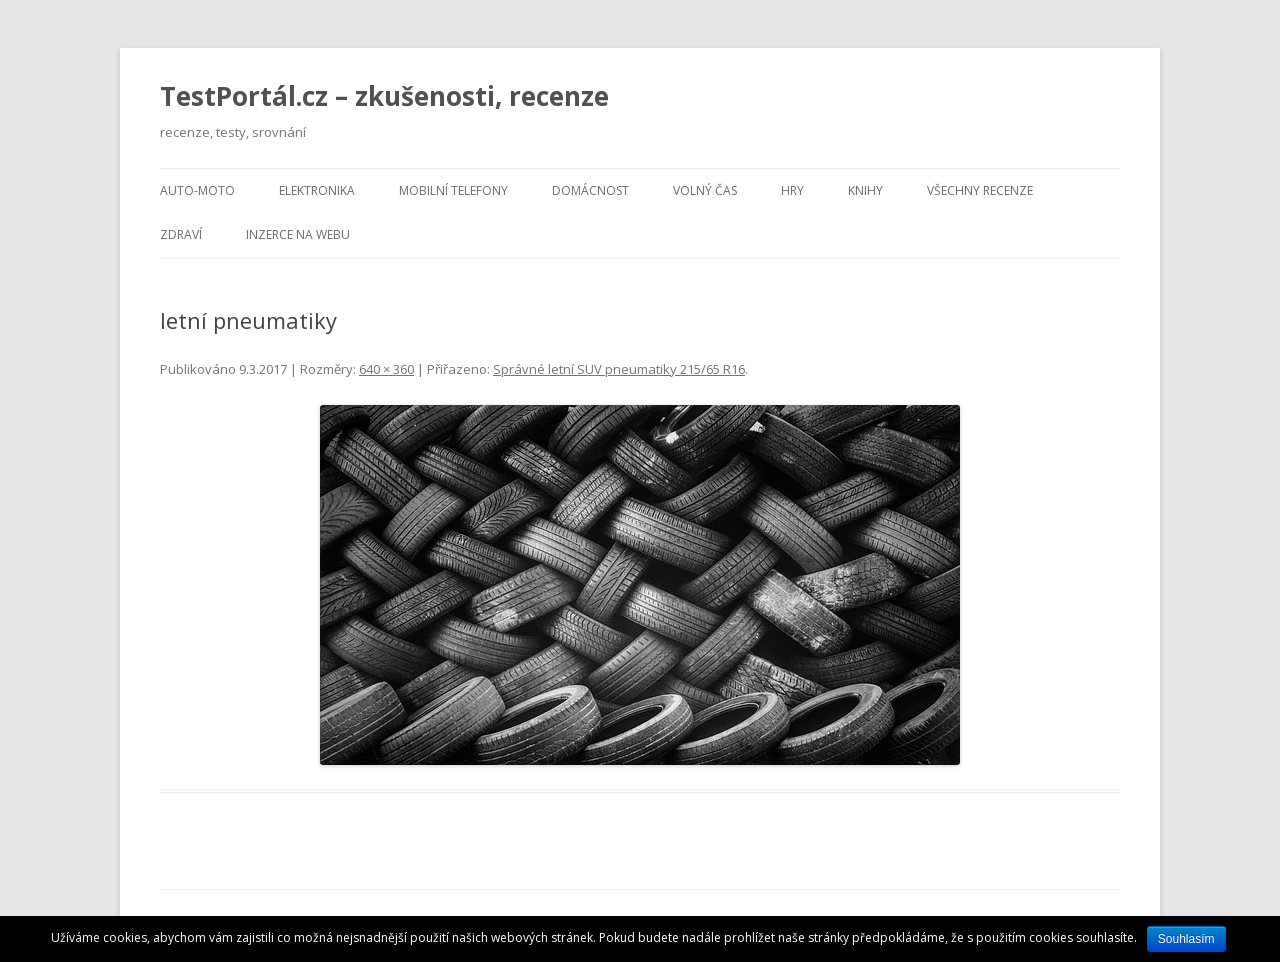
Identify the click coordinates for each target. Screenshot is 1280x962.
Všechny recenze (980, 190)
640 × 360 (386, 369)
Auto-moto (197, 190)
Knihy (865, 190)
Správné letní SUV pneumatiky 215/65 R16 (619, 369)
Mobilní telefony (453, 190)
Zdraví (181, 234)
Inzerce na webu (298, 234)
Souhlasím (1186, 939)
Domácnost (590, 190)
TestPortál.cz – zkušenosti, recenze (384, 96)
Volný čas (705, 190)
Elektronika (317, 190)
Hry (792, 190)
